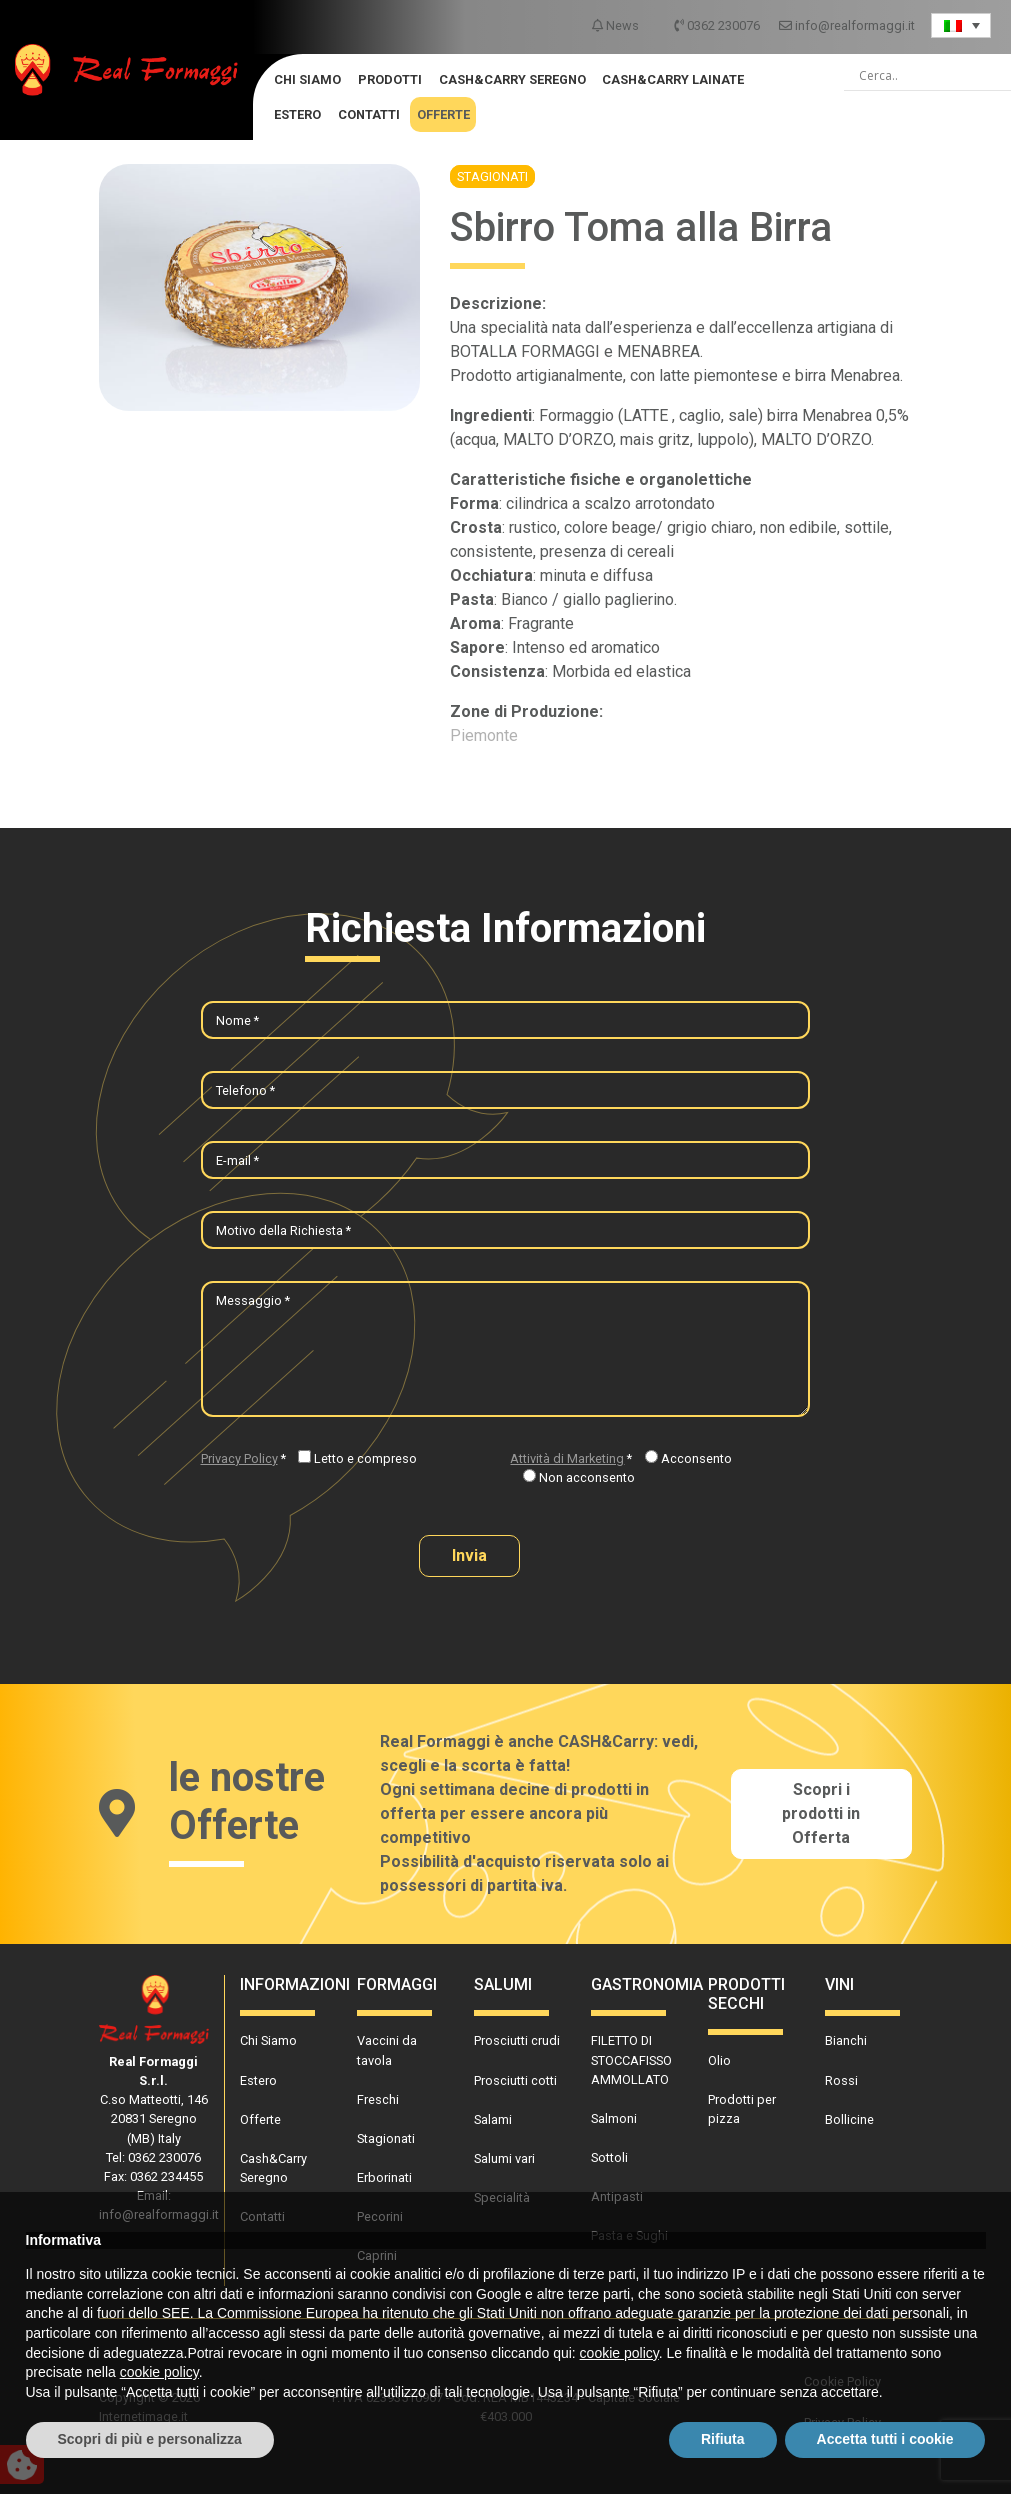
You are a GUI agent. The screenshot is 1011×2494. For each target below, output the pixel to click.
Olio (719, 2060)
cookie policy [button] (619, 2353)
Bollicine (849, 2119)
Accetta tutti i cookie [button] (885, 2439)
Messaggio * (253, 1300)
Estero (297, 114)
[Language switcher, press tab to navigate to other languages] (961, 25)
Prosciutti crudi (517, 2040)
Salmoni (614, 2118)
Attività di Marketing (567, 1458)
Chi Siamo (307, 79)
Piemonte (484, 735)
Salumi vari (504, 2158)
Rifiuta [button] (723, 2439)
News (617, 25)
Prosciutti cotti (515, 2080)
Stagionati (492, 176)
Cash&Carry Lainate (673, 79)
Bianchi (846, 2040)
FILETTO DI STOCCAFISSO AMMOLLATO (631, 2059)
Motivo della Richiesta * (283, 1230)
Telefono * (245, 1090)
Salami (493, 2119)
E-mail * (237, 1160)
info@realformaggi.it (847, 25)
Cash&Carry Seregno (512, 79)
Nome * (237, 1020)
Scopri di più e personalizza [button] (150, 2439)
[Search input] (935, 76)
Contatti (369, 114)
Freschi (378, 2099)
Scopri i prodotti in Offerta (821, 1813)
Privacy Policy (239, 1458)
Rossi (841, 2080)
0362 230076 (718, 25)
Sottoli (609, 2157)
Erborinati (384, 2177)
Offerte (443, 114)
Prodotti (390, 79)
